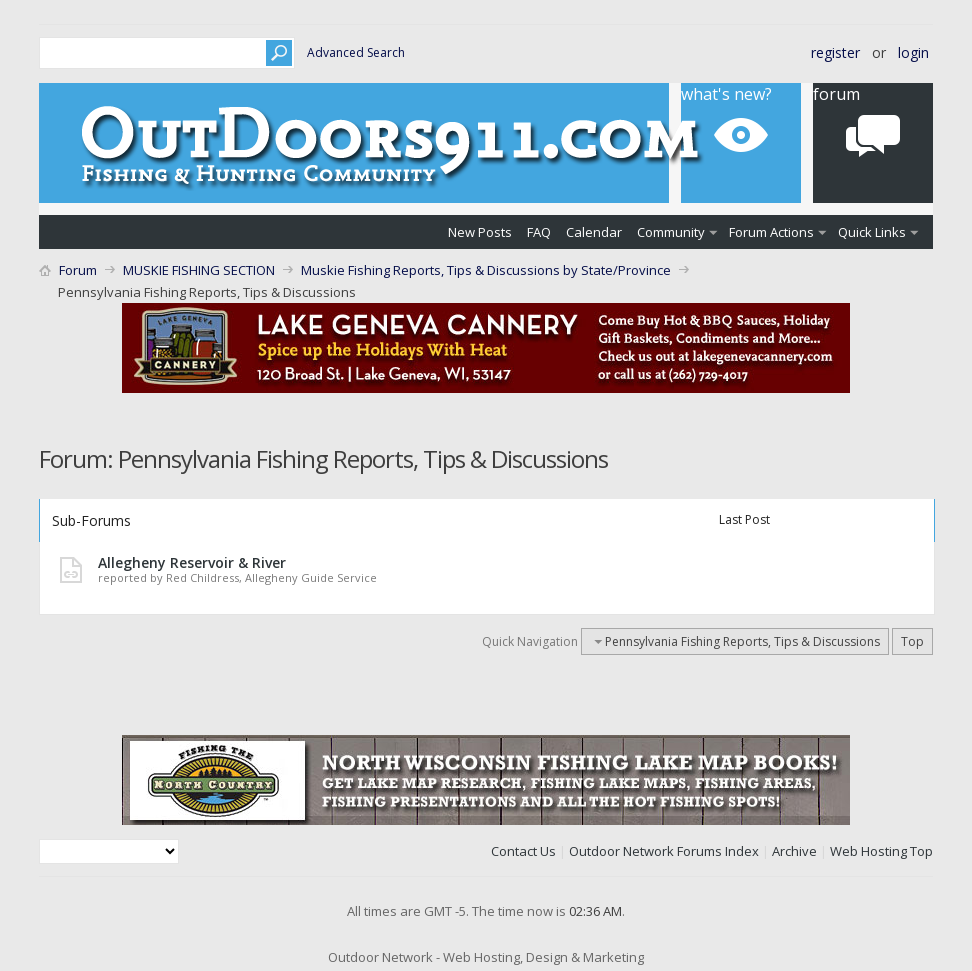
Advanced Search (356, 52)
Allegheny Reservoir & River (192, 562)
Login (913, 52)
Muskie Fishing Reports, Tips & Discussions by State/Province (486, 270)
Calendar (594, 232)
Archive (794, 851)
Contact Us (523, 851)
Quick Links (872, 232)
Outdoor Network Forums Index (664, 851)
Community (671, 232)
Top (912, 641)
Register (835, 52)
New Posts (480, 232)
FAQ (539, 232)
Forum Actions (771, 232)
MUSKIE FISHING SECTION (199, 270)
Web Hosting (868, 851)
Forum (78, 270)
